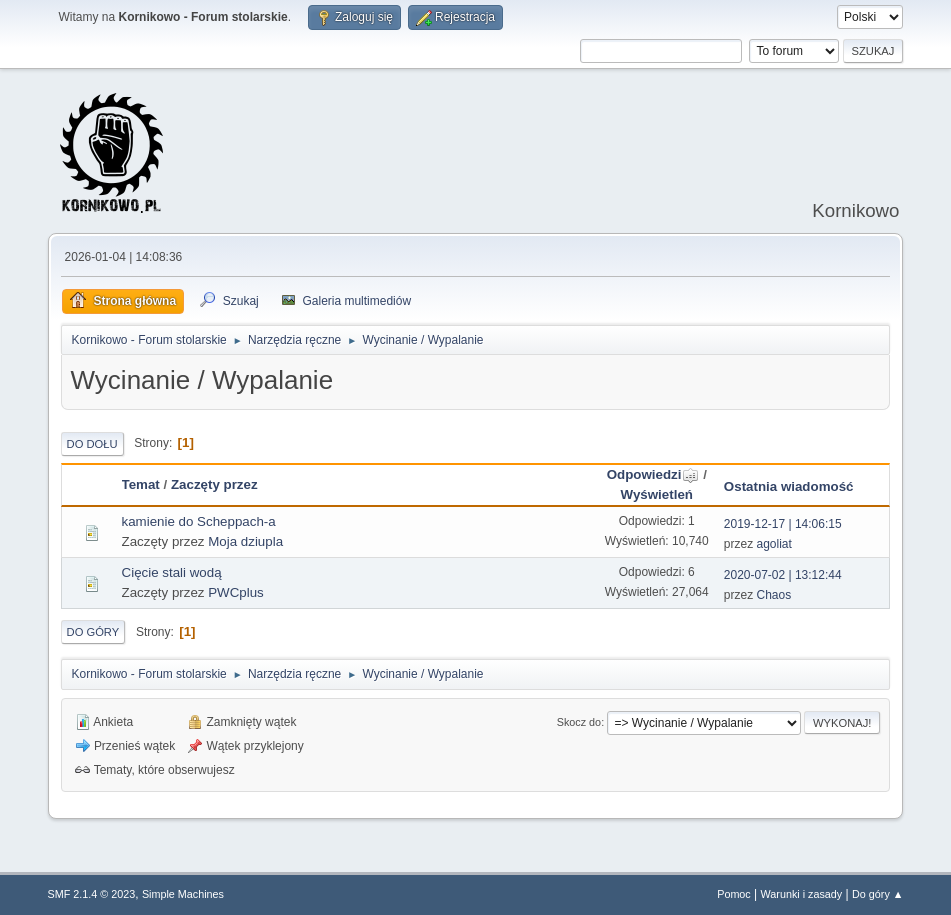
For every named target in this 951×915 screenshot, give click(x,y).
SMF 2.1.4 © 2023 (92, 894)
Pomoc (734, 894)
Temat (141, 484)
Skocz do (579, 722)
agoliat (774, 544)
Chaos (774, 595)
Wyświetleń (657, 494)
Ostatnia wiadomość (789, 486)
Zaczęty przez (214, 484)
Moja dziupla (245, 541)
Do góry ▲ (877, 894)
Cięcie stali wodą (172, 572)
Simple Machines (183, 894)
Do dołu (92, 444)
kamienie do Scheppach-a (199, 521)
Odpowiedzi (653, 474)
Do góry (93, 632)
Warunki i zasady (802, 894)
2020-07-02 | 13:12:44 (783, 575)
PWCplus (236, 592)
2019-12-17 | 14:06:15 (783, 524)
